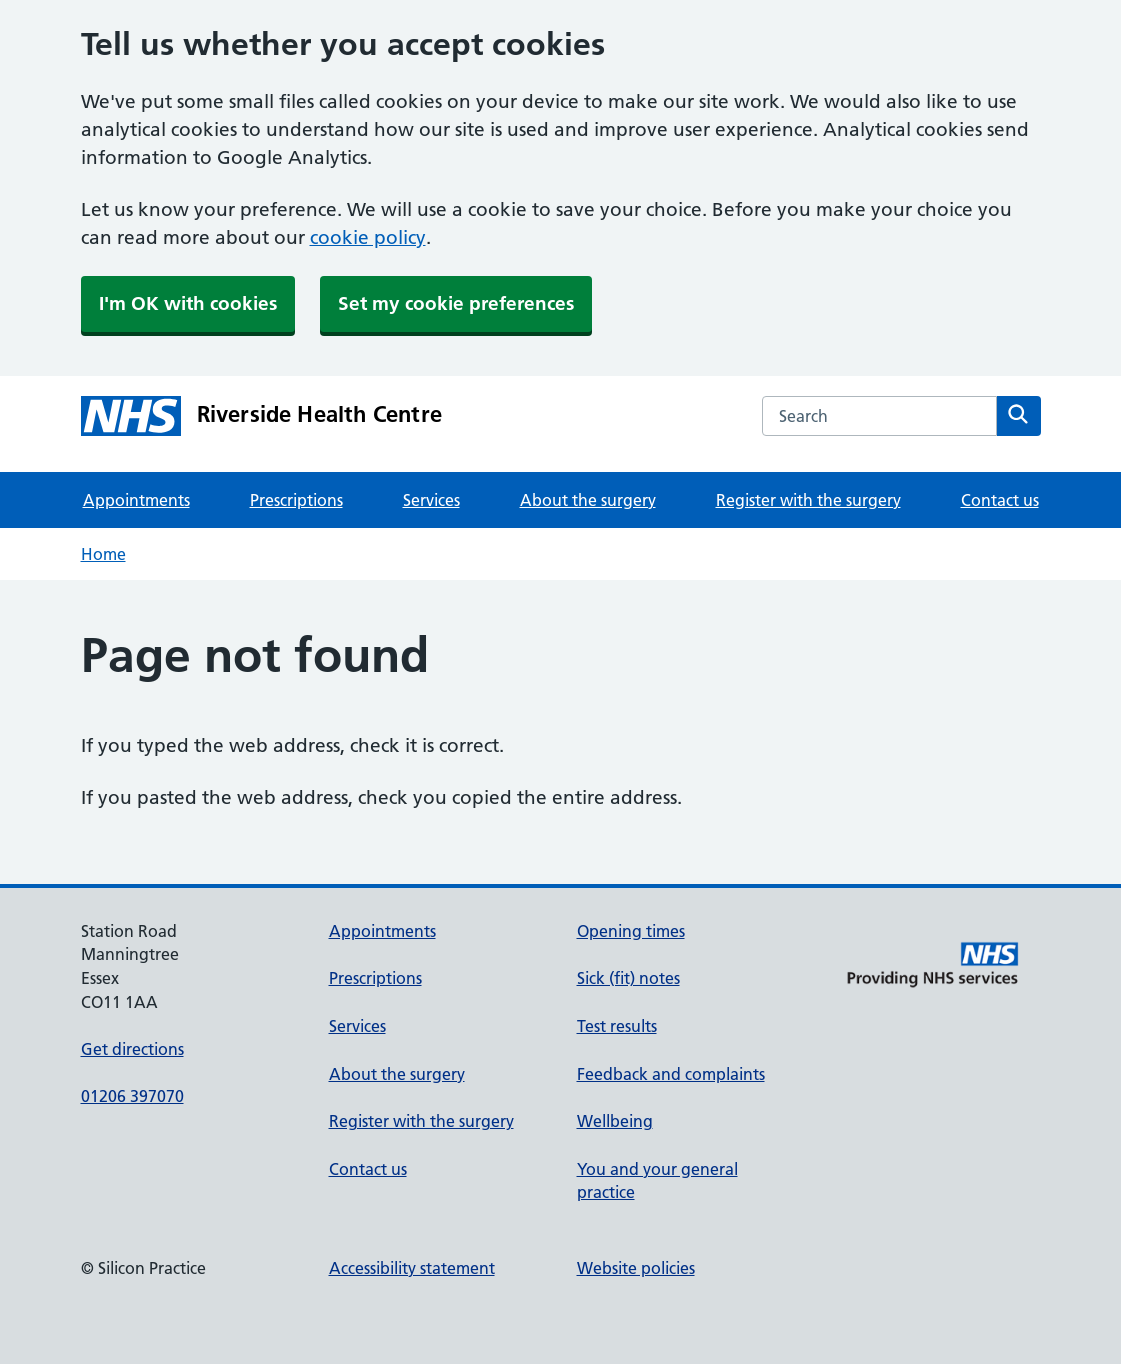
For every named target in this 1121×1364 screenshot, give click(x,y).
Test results (617, 1026)
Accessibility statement (412, 1268)
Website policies (636, 1268)
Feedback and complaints (671, 1074)
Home (103, 554)
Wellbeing (615, 1121)
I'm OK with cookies (188, 303)
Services (431, 500)
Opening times (631, 931)
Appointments (136, 500)
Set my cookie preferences (456, 303)
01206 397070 (132, 1096)
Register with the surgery (808, 500)
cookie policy (368, 237)
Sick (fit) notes (628, 978)
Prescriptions (296, 500)
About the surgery (588, 500)
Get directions (132, 1049)
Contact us (1000, 500)
